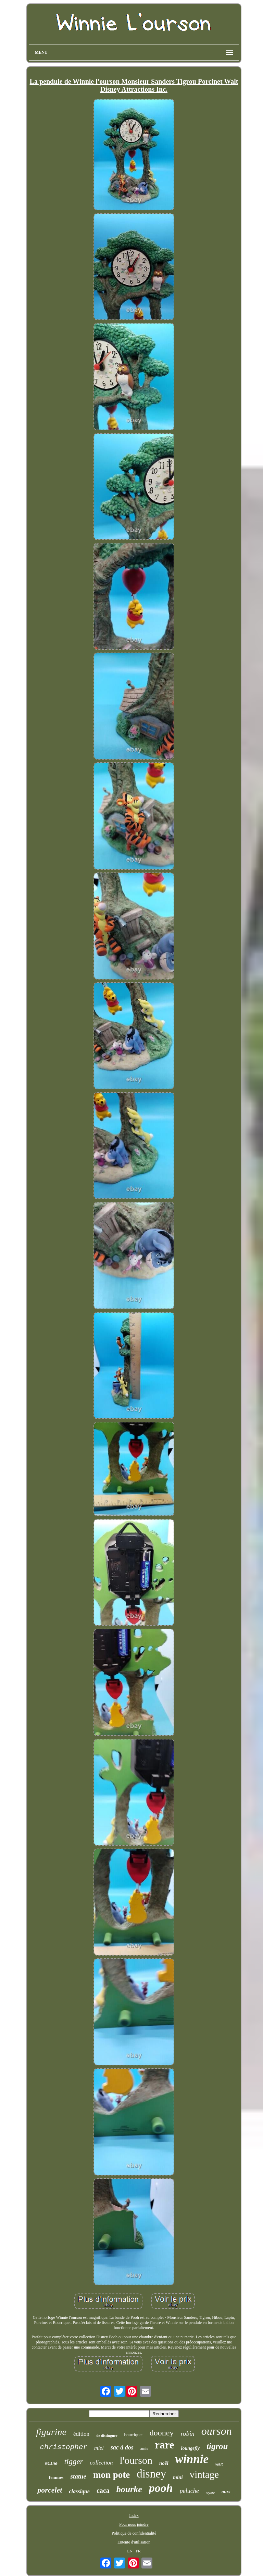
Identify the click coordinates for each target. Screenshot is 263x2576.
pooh (161, 2488)
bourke (129, 2489)
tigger (73, 2461)
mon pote (111, 2475)
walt (219, 2464)
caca (103, 2490)
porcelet (49, 2490)
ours (226, 2491)
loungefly (190, 2448)
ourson (216, 2431)
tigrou (217, 2446)
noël (163, 2463)
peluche (189, 2490)
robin (187, 2433)
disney (151, 2474)
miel (99, 2448)
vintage (204, 2474)
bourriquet (133, 2434)
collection (101, 2462)
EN (130, 2551)
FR (138, 2551)
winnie (192, 2459)
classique (79, 2491)
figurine (51, 2432)
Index (133, 2515)
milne (51, 2463)
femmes (56, 2477)
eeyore (210, 2493)
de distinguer (106, 2435)
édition (81, 2434)
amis (144, 2448)
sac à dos (122, 2447)
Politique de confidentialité (134, 2533)
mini (178, 2477)
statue (78, 2476)
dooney (162, 2432)
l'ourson (136, 2460)
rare (164, 2445)
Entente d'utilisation (133, 2542)
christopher (63, 2447)
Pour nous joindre (133, 2524)
